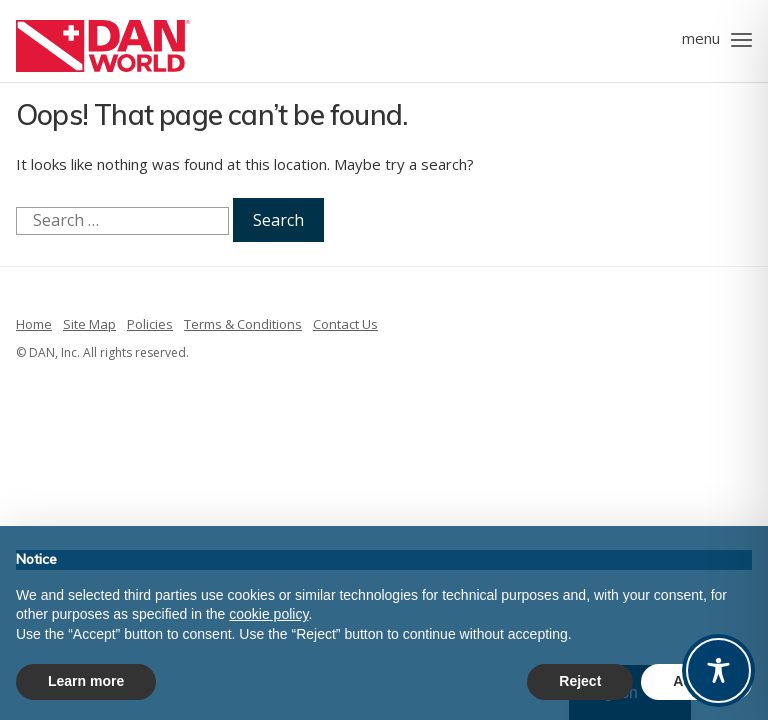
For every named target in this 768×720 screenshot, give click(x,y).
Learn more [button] (86, 681)
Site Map (89, 324)
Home (34, 324)
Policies (150, 324)
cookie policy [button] (268, 614)
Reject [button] (580, 681)
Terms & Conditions (243, 324)
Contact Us (345, 324)
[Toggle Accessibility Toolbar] (718, 670)
